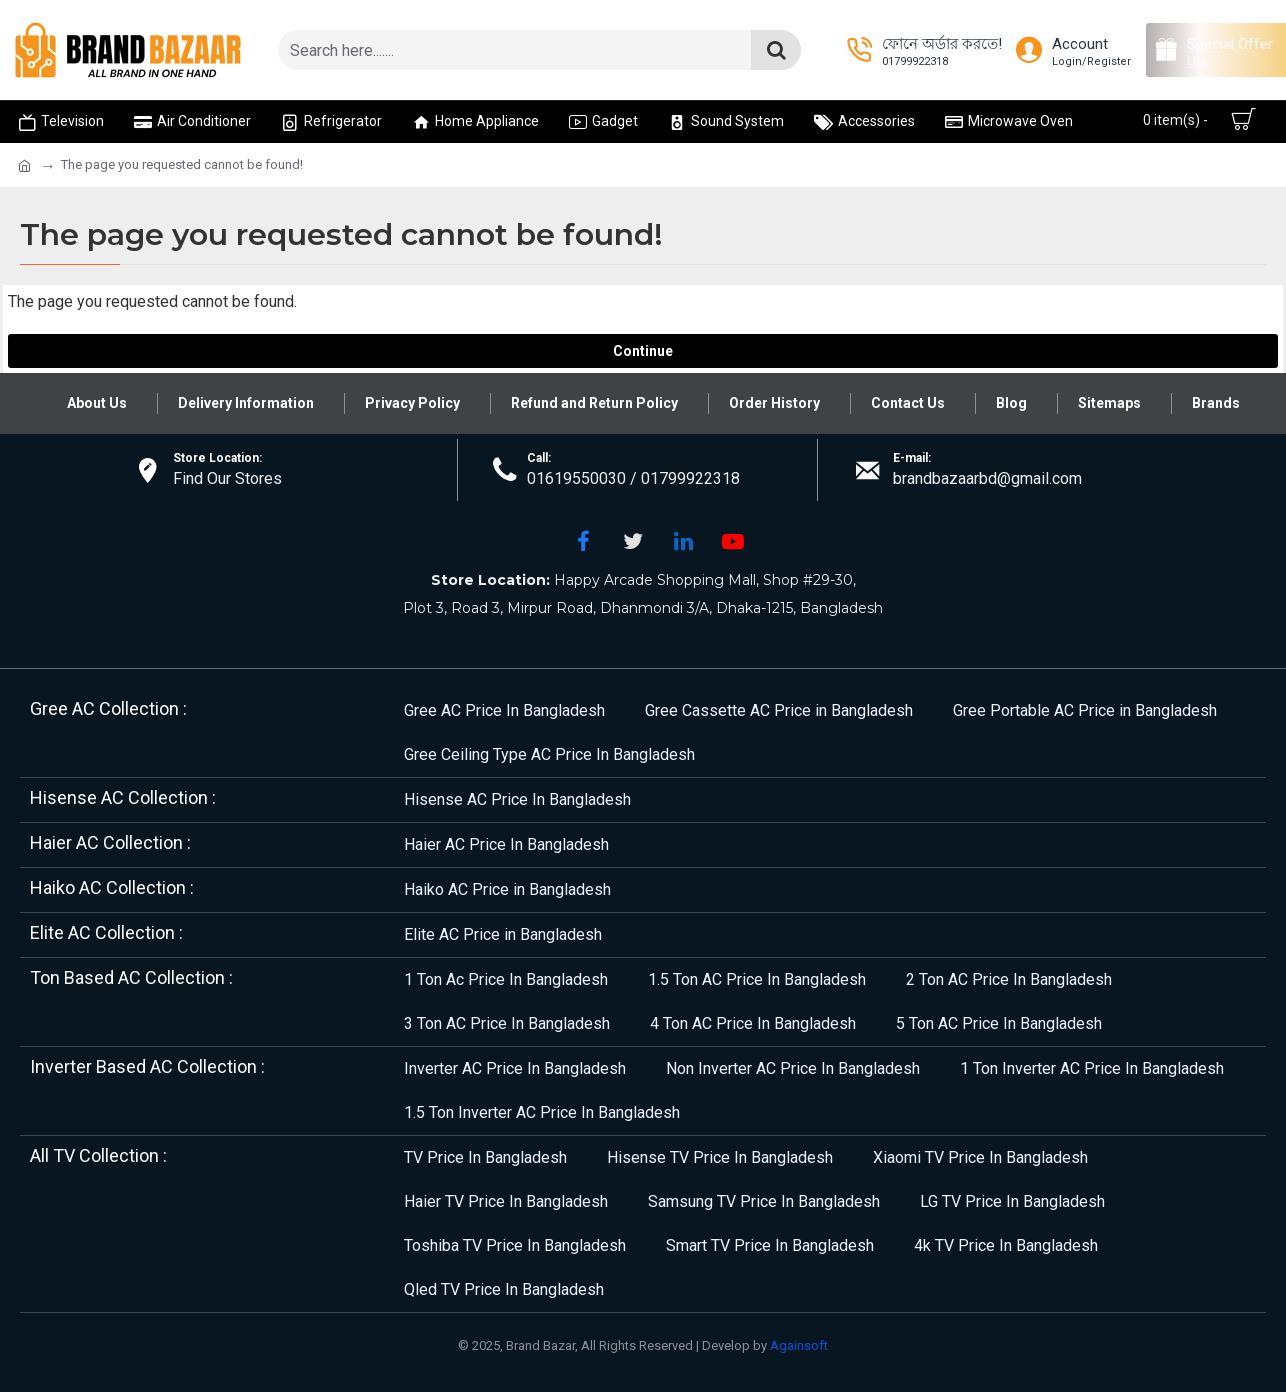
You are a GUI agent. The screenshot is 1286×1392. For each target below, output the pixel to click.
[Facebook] (583, 541)
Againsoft (799, 1345)
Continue (643, 351)
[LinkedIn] (683, 541)
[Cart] (1195, 120)
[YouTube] (733, 541)
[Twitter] (633, 541)
